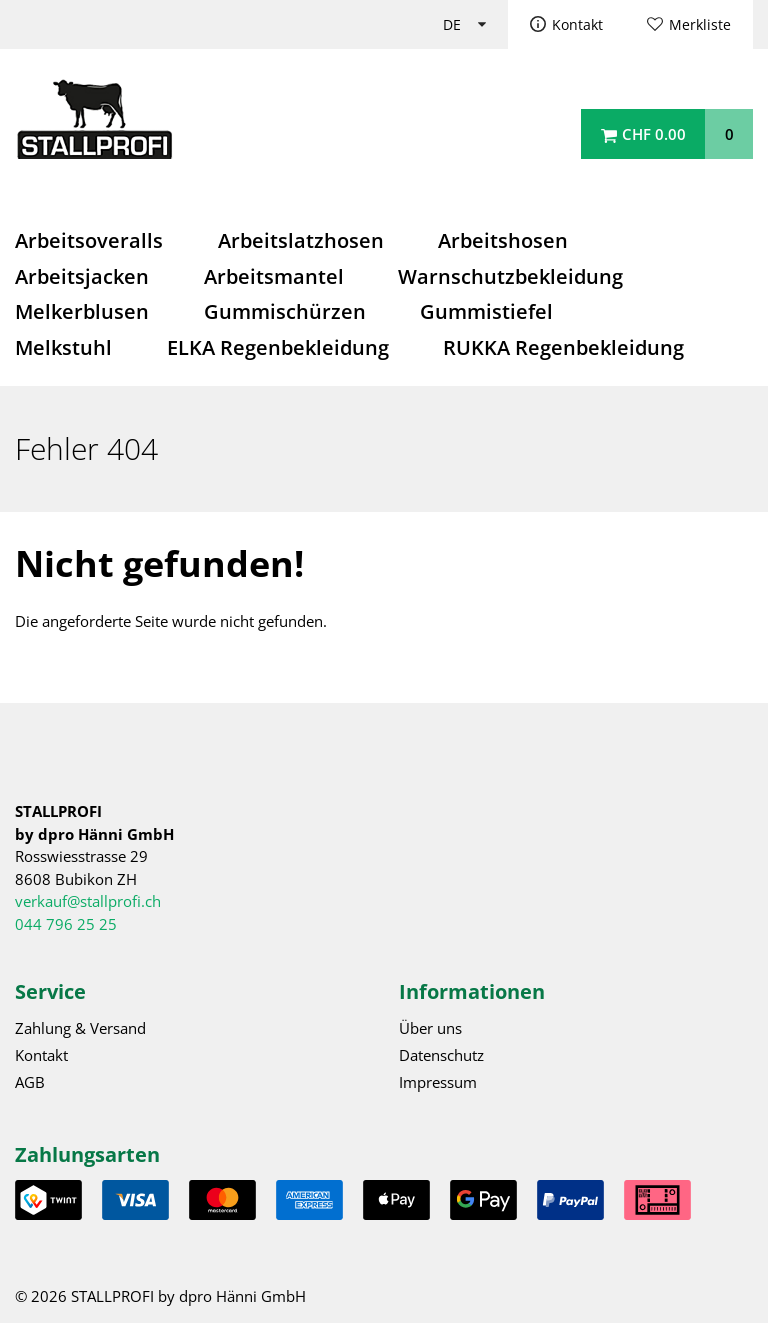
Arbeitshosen (503, 240)
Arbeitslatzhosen (301, 240)
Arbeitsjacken (82, 276)
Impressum (438, 1082)
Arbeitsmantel (274, 276)
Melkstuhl (63, 347)
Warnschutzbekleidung (510, 276)
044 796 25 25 (66, 924)
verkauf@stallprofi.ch (88, 901)
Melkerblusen (82, 311)
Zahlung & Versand (80, 1028)
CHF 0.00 (654, 134)
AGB (30, 1082)
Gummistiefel (486, 311)
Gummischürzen (285, 311)
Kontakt (577, 25)
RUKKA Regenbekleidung (563, 347)
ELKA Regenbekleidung (278, 347)
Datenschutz (441, 1055)
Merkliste (700, 25)
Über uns (430, 1028)
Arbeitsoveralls (89, 240)
